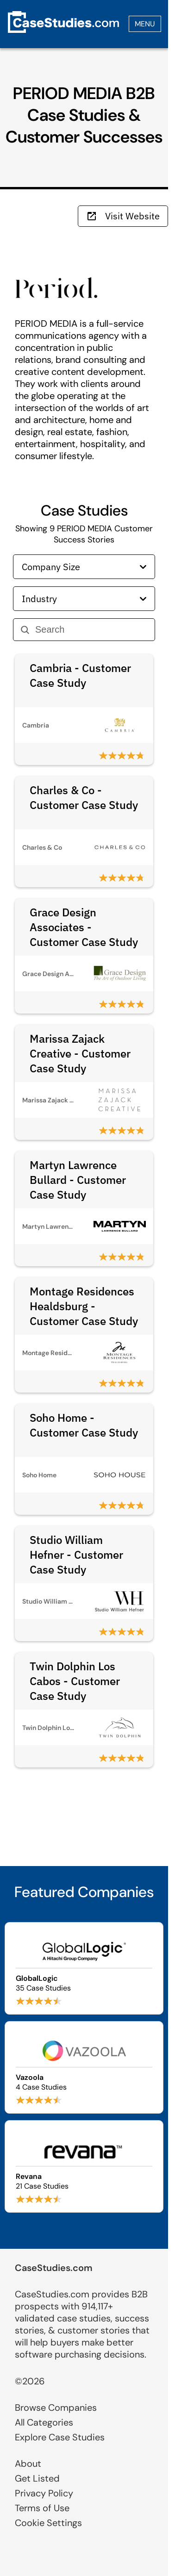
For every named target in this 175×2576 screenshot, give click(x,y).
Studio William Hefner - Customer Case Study (76, 1554)
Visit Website (123, 216)
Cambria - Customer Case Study (80, 675)
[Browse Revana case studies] (84, 2166)
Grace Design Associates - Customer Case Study (84, 927)
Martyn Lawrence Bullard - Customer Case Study (78, 1179)
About (28, 2464)
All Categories (44, 2422)
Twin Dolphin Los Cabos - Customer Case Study (75, 1681)
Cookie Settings (48, 2523)
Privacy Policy (44, 2493)
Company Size (84, 566)
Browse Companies (56, 2408)
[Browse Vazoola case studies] (84, 2067)
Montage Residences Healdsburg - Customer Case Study (84, 1306)
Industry (84, 598)
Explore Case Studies (60, 2437)
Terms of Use (42, 2508)
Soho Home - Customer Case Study (84, 1425)
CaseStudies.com (54, 2268)
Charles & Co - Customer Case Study (84, 797)
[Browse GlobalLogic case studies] (84, 1968)
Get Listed (37, 2478)
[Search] (91, 629)
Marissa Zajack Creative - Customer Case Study (80, 1053)
